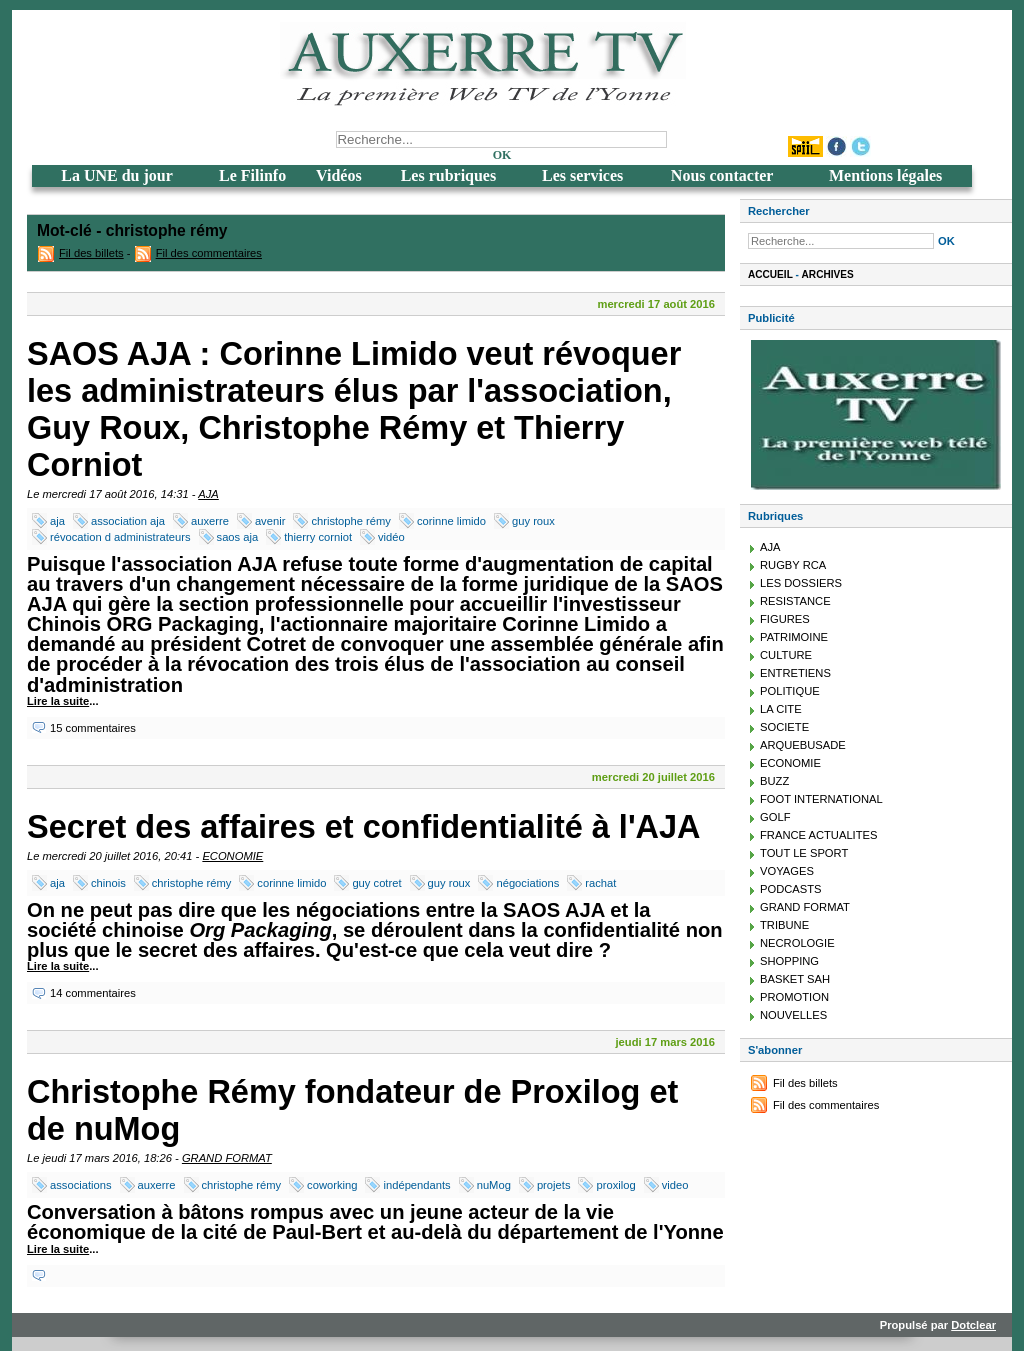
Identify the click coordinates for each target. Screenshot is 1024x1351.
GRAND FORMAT (227, 1158)
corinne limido (451, 521)
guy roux (533, 521)
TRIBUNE (784, 925)
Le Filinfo (252, 175)
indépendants (416, 1185)
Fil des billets (91, 253)
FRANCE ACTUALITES (819, 835)
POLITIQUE (790, 691)
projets (554, 1185)
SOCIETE (784, 727)
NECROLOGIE (797, 943)
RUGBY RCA (793, 565)
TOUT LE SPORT (804, 853)
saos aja (238, 537)
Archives (828, 274)
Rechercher (779, 211)
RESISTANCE (795, 601)
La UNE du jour (117, 175)
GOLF (775, 817)
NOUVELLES (793, 1015)
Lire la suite (58, 701)
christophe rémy (351, 521)
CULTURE (786, 655)
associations (81, 1185)
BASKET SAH (795, 979)
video (675, 1185)
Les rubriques (449, 175)
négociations (527, 883)
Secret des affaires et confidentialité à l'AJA (364, 827)
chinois (108, 883)
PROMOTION (794, 997)
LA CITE (781, 709)
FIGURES (785, 619)
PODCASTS (791, 889)
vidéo (391, 537)
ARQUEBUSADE (803, 745)
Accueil (770, 274)
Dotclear (973, 1325)
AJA (208, 494)
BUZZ (774, 781)
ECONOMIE (232, 856)
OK (502, 155)
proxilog (615, 1185)
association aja (128, 521)
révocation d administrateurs (120, 537)
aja (57, 521)
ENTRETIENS (795, 673)
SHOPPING (789, 961)
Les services (582, 175)
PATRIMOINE (794, 637)
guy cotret (376, 883)
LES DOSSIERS (801, 583)
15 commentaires (93, 728)
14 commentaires (93, 993)
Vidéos (339, 175)
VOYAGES (787, 871)
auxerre (210, 521)
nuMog (494, 1185)
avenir (270, 521)
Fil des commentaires (209, 253)
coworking (332, 1185)
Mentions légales (885, 175)
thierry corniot (318, 537)
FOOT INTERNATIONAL (821, 799)
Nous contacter (722, 175)
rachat (600, 883)
